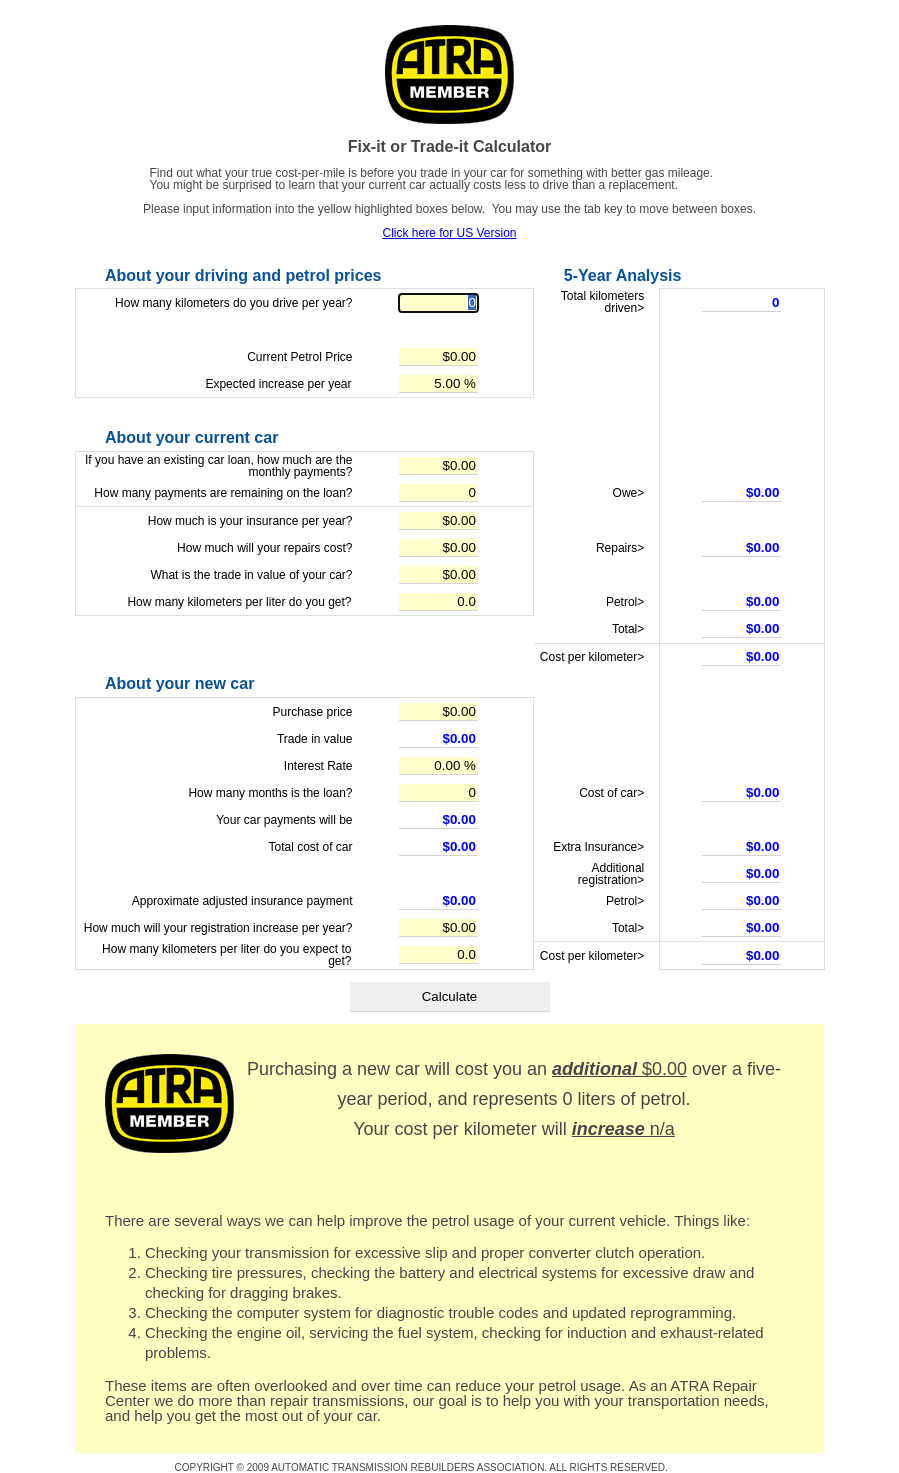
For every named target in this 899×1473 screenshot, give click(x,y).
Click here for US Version (449, 233)
